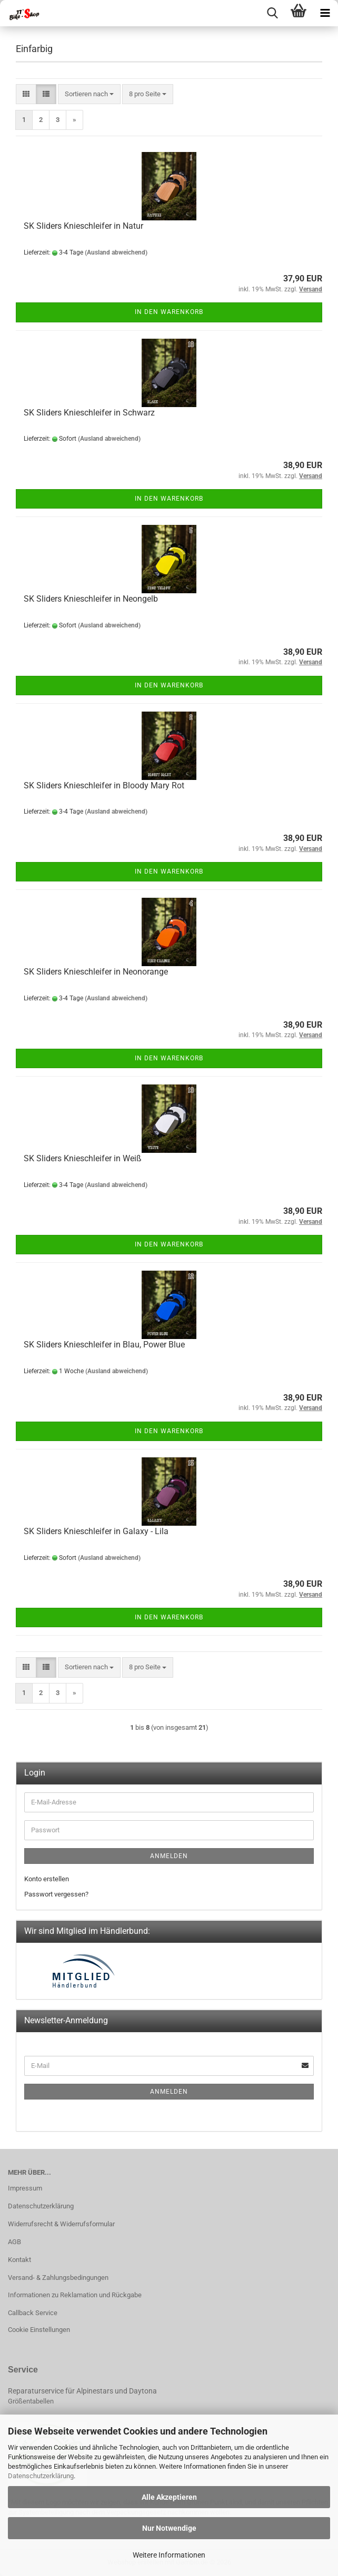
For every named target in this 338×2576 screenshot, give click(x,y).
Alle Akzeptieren (169, 2497)
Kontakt (19, 2260)
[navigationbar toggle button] (325, 13)
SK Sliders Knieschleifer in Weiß (83, 1158)
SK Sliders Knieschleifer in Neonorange (96, 972)
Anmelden (169, 1856)
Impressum (25, 2188)
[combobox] (89, 94)
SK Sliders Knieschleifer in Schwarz (89, 413)
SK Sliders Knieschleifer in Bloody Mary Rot (104, 785)
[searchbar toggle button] (272, 13)
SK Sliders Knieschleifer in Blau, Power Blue (104, 1345)
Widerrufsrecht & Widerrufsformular (61, 2224)
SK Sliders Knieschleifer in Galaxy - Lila (96, 1531)
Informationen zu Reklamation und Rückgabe (75, 2295)
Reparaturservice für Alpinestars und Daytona (82, 2391)
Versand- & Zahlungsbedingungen (58, 2277)
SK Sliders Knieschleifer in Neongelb (91, 599)
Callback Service (32, 2313)
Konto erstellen (46, 1879)
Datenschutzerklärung (41, 2476)
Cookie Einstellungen (39, 2330)
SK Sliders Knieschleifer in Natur (83, 226)
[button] (26, 94)
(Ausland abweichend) (116, 252)
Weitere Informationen (169, 2555)
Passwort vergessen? (56, 1894)
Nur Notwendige (169, 2528)
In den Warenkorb (169, 312)
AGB (14, 2242)
